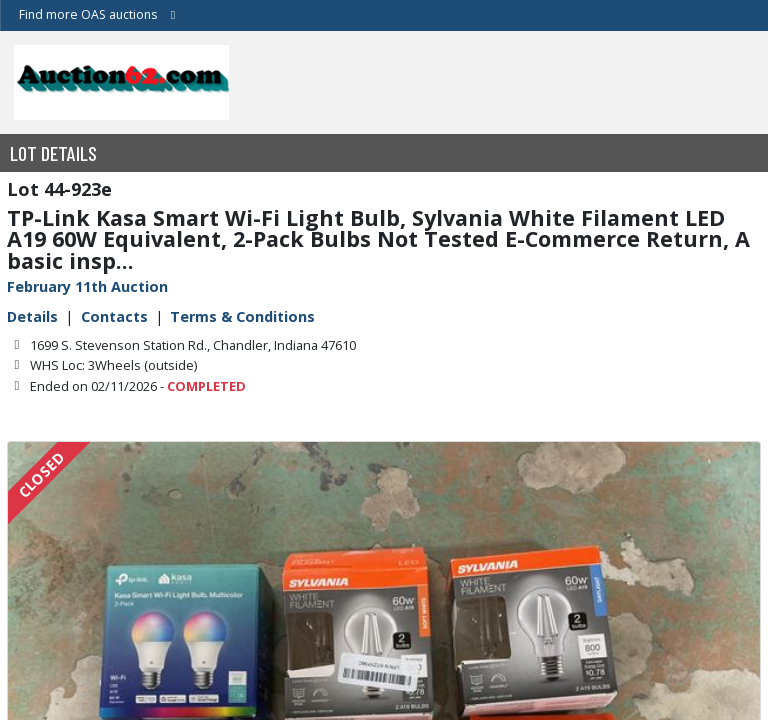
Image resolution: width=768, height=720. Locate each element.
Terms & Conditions (242, 316)
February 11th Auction (87, 286)
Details (32, 316)
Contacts (114, 316)
